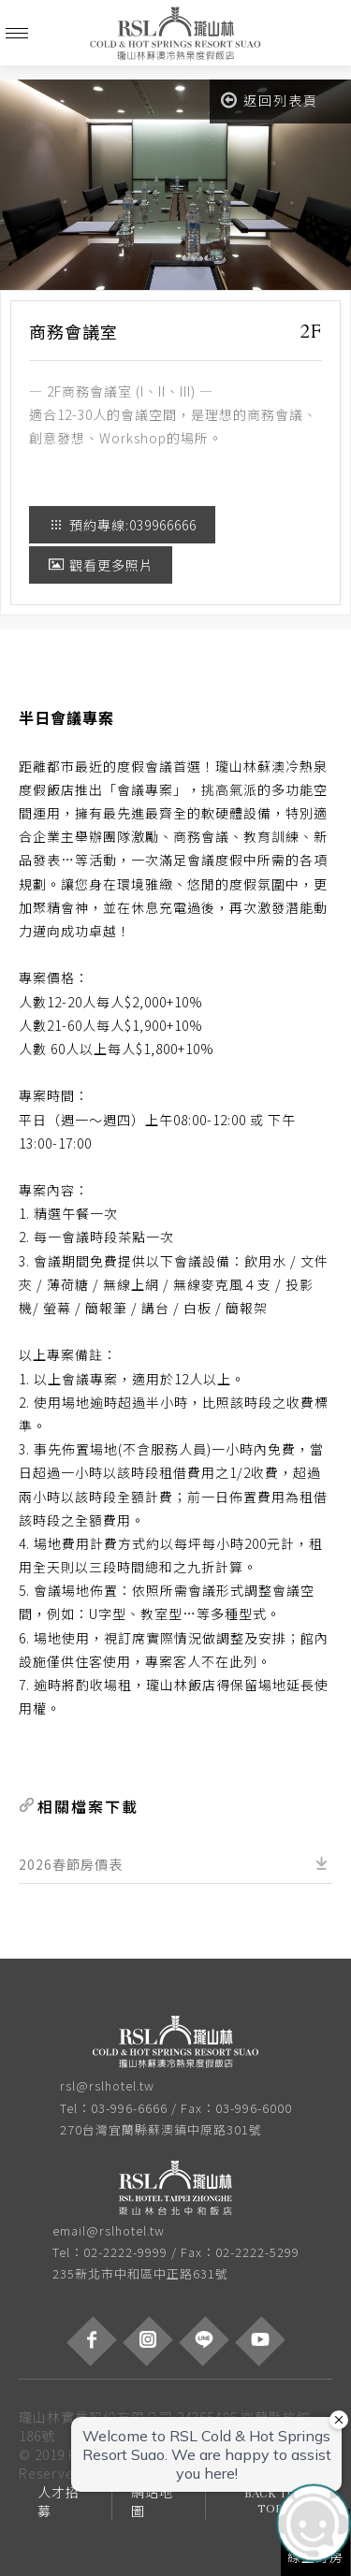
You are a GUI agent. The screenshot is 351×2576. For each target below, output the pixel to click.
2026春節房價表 (71, 1864)
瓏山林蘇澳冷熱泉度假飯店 (176, 32)
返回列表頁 (269, 100)
